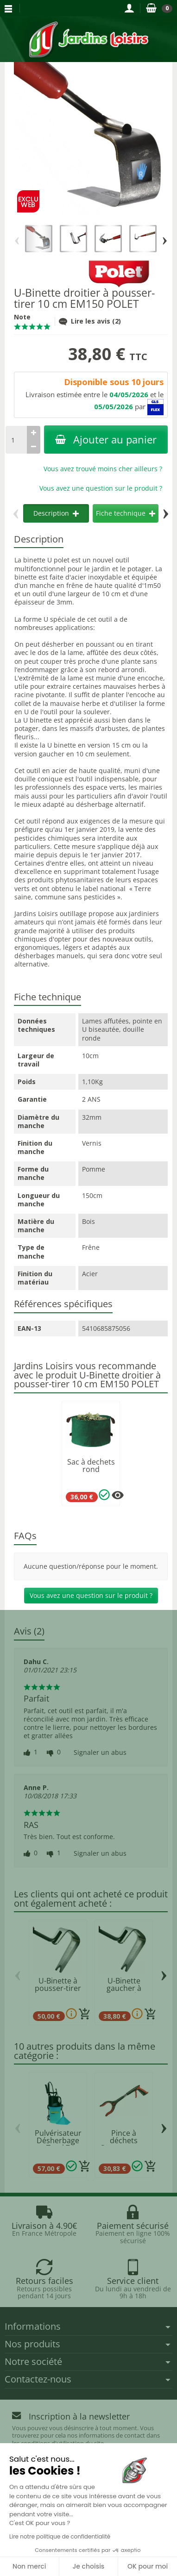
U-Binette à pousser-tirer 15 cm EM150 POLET (58, 1992)
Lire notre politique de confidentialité (59, 2536)
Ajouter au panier (106, 439)
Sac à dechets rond (91, 1465)
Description (56, 513)
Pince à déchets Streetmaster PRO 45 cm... (124, 2144)
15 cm (121, 745)
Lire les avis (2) (90, 321)
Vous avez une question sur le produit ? (100, 488)
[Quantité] (16, 440)
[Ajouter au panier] (85, 2014)
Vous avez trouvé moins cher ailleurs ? (103, 468)
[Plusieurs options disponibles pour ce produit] (118, 1495)
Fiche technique (125, 513)
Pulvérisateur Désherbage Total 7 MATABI (58, 2144)
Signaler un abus (100, 1752)
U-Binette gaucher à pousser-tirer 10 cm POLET (124, 1992)
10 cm (85, 753)
